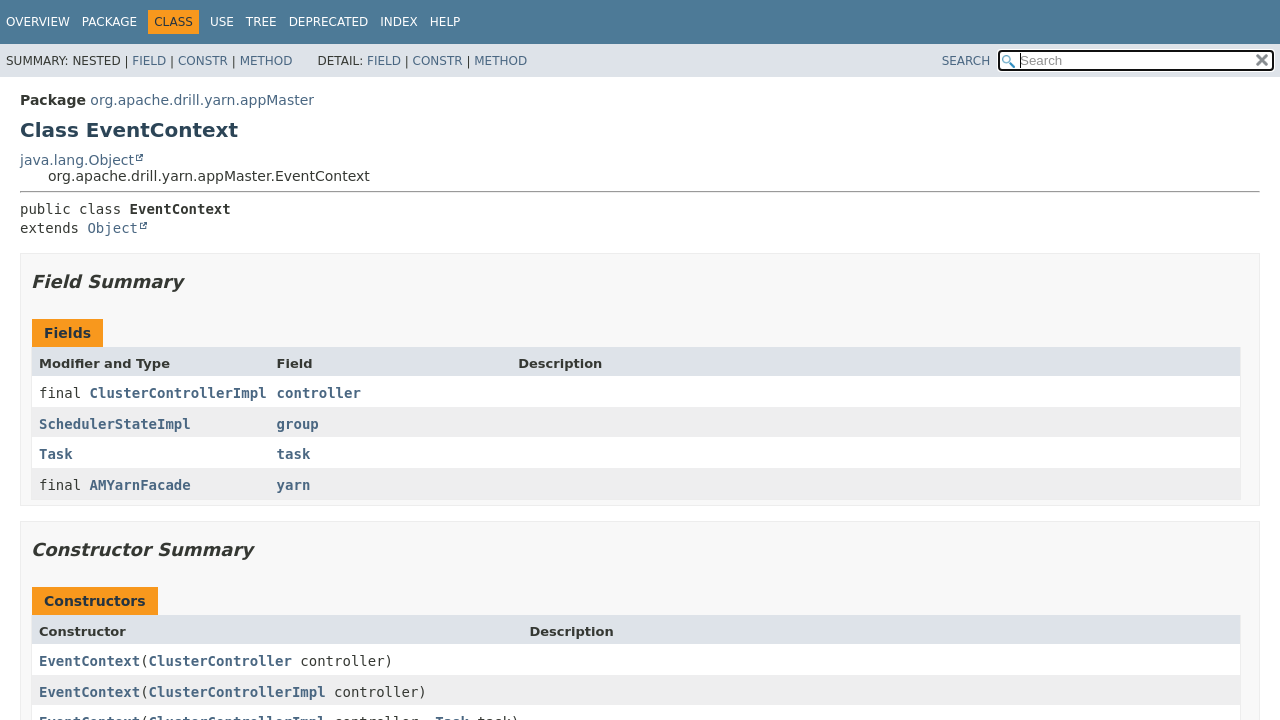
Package (109, 22)
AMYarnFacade (140, 485)
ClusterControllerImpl (178, 393)
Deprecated (329, 22)
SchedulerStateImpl (115, 424)
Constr (203, 61)
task (294, 454)
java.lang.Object (77, 160)
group (298, 424)
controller (319, 393)
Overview (38, 22)
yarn (294, 485)
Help (445, 22)
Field (149, 61)
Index (399, 22)
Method (266, 61)
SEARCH (966, 61)
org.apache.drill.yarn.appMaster (202, 100)
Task (56, 454)
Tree (261, 22)
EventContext (89, 661)
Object (112, 228)
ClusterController (220, 661)
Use (222, 22)
